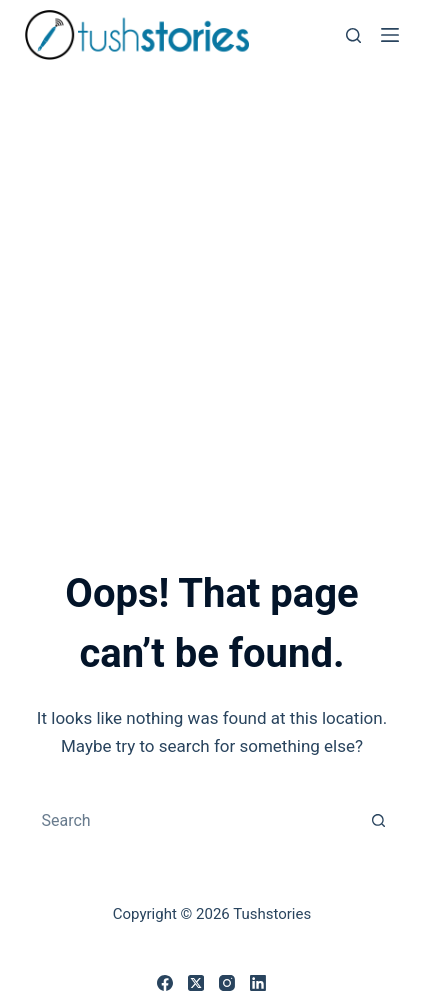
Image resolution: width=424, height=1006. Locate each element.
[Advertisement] (212, 292)
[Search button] (379, 820)
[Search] (353, 35)
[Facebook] (165, 983)
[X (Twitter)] (196, 983)
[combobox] (192, 820)
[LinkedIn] (258, 983)
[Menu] (390, 35)
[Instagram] (227, 983)
